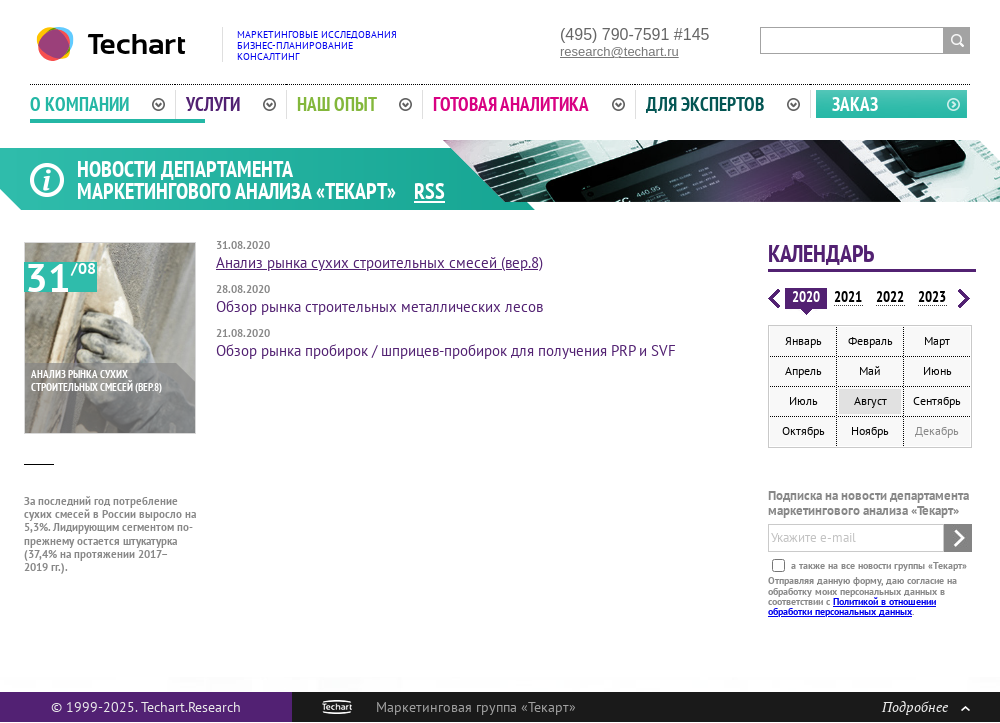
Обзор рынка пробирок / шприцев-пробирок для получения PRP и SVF (446, 350)
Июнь (937, 370)
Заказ (855, 104)
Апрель (803, 370)
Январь (803, 340)
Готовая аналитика (529, 104)
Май (870, 370)
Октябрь (803, 430)
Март (937, 340)
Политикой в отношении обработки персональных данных (852, 606)
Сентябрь (937, 400)
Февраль (870, 340)
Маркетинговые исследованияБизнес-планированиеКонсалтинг (317, 45)
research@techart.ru (619, 51)
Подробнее (926, 706)
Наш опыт (355, 104)
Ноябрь (870, 430)
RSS (429, 191)
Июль (803, 400)
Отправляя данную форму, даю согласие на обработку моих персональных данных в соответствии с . (862, 596)
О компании (97, 104)
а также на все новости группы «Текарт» (877, 565)
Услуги (231, 104)
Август (870, 400)
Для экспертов (723, 104)
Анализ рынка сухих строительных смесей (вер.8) (379, 262)
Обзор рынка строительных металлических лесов (379, 306)
